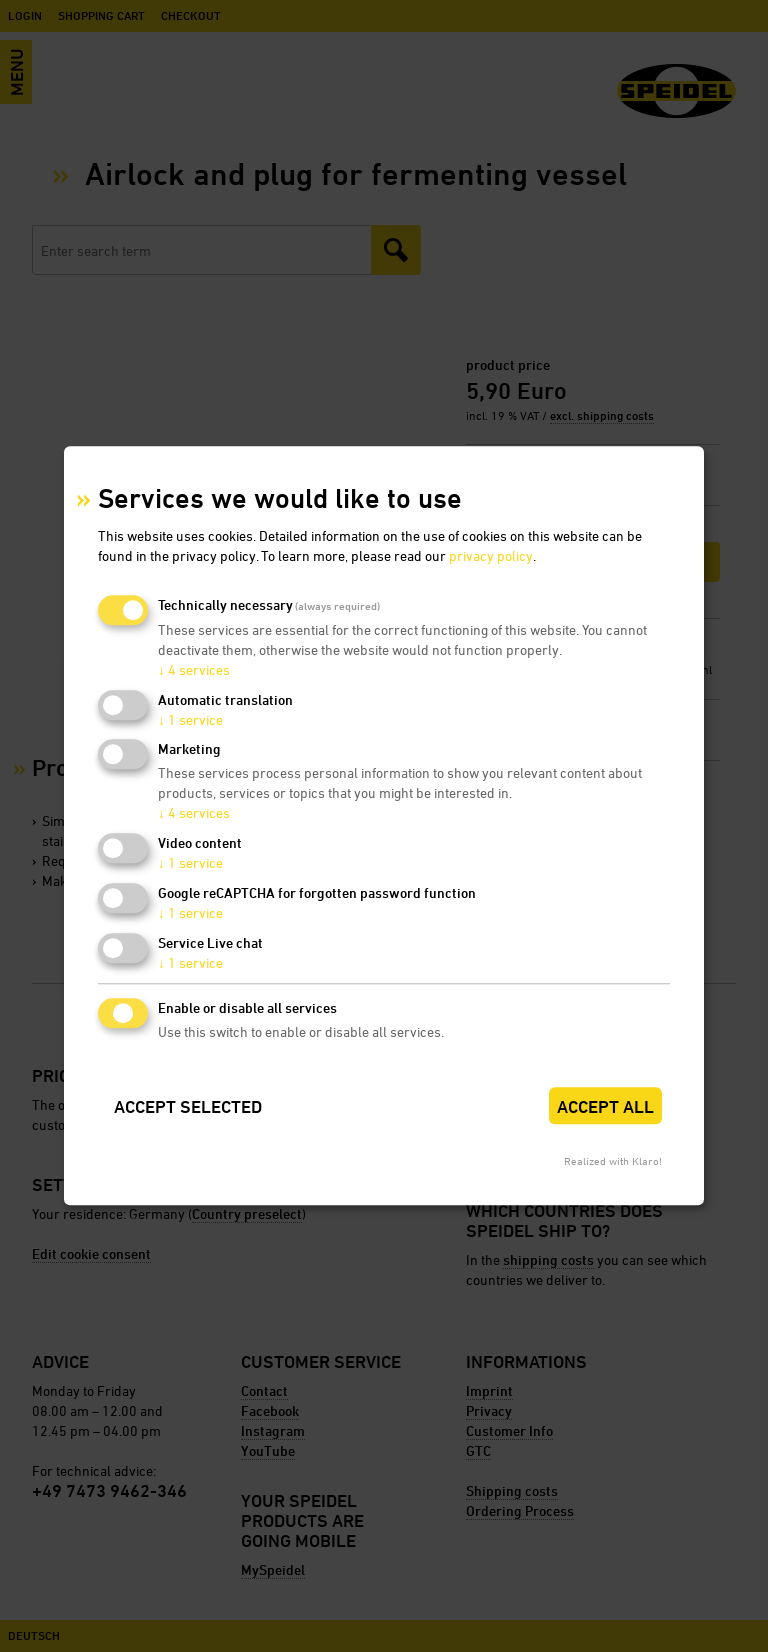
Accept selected (188, 1106)
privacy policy (491, 555)
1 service (190, 719)
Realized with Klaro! (613, 1161)
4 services (194, 669)
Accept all (605, 1106)
